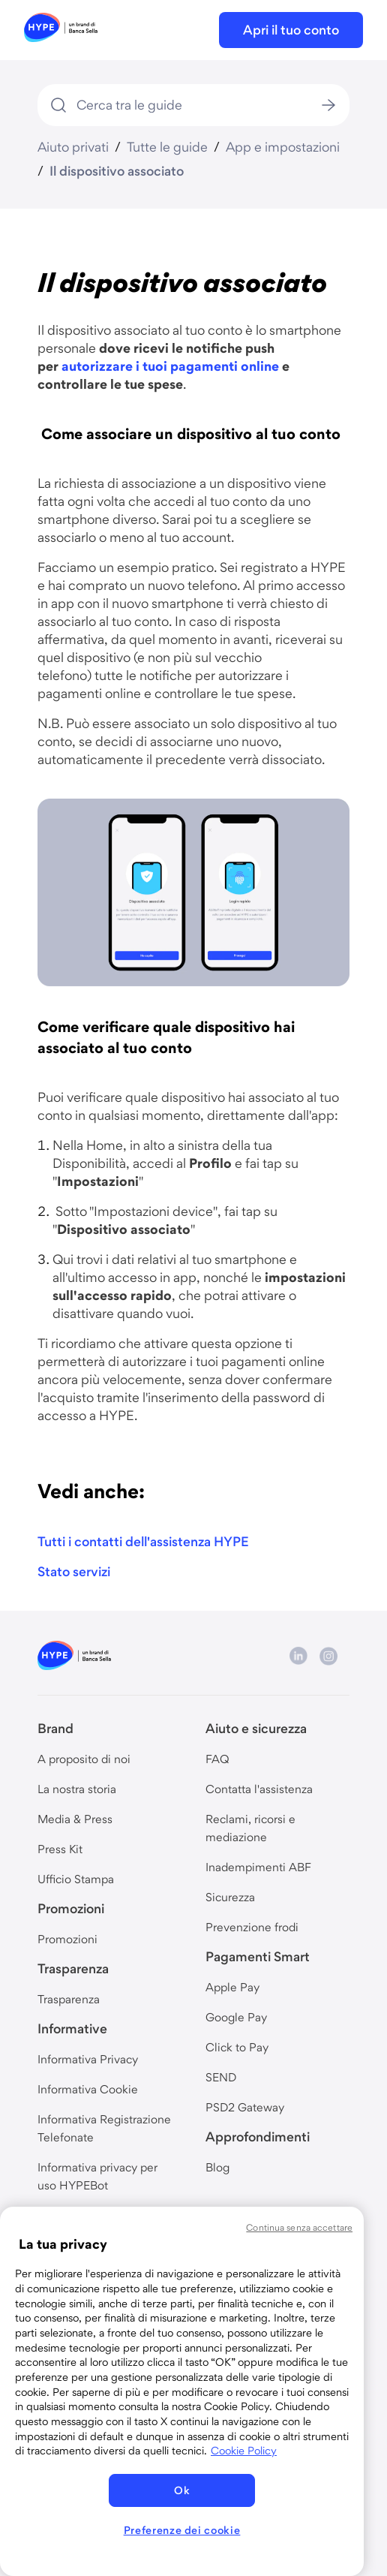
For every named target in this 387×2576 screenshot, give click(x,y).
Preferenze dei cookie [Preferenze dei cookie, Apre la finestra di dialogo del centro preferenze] (182, 2530)
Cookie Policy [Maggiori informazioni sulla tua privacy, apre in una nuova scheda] (244, 2450)
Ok (182, 2490)
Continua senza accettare (299, 2227)
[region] (182, 2391)
